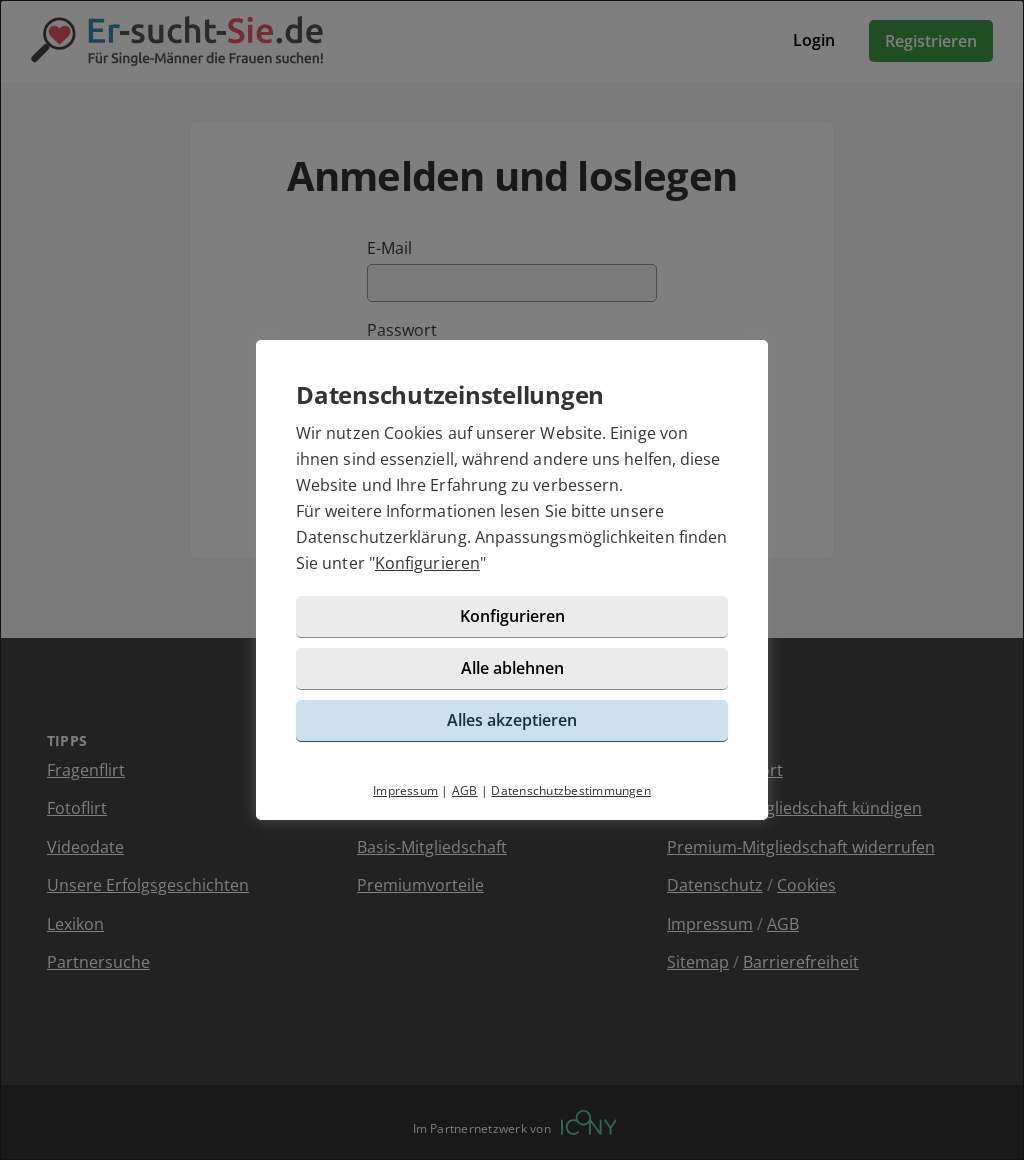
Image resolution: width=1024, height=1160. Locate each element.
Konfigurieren (427, 563)
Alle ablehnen (512, 668)
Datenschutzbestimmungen (571, 790)
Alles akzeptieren (512, 720)
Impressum (405, 790)
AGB (465, 790)
